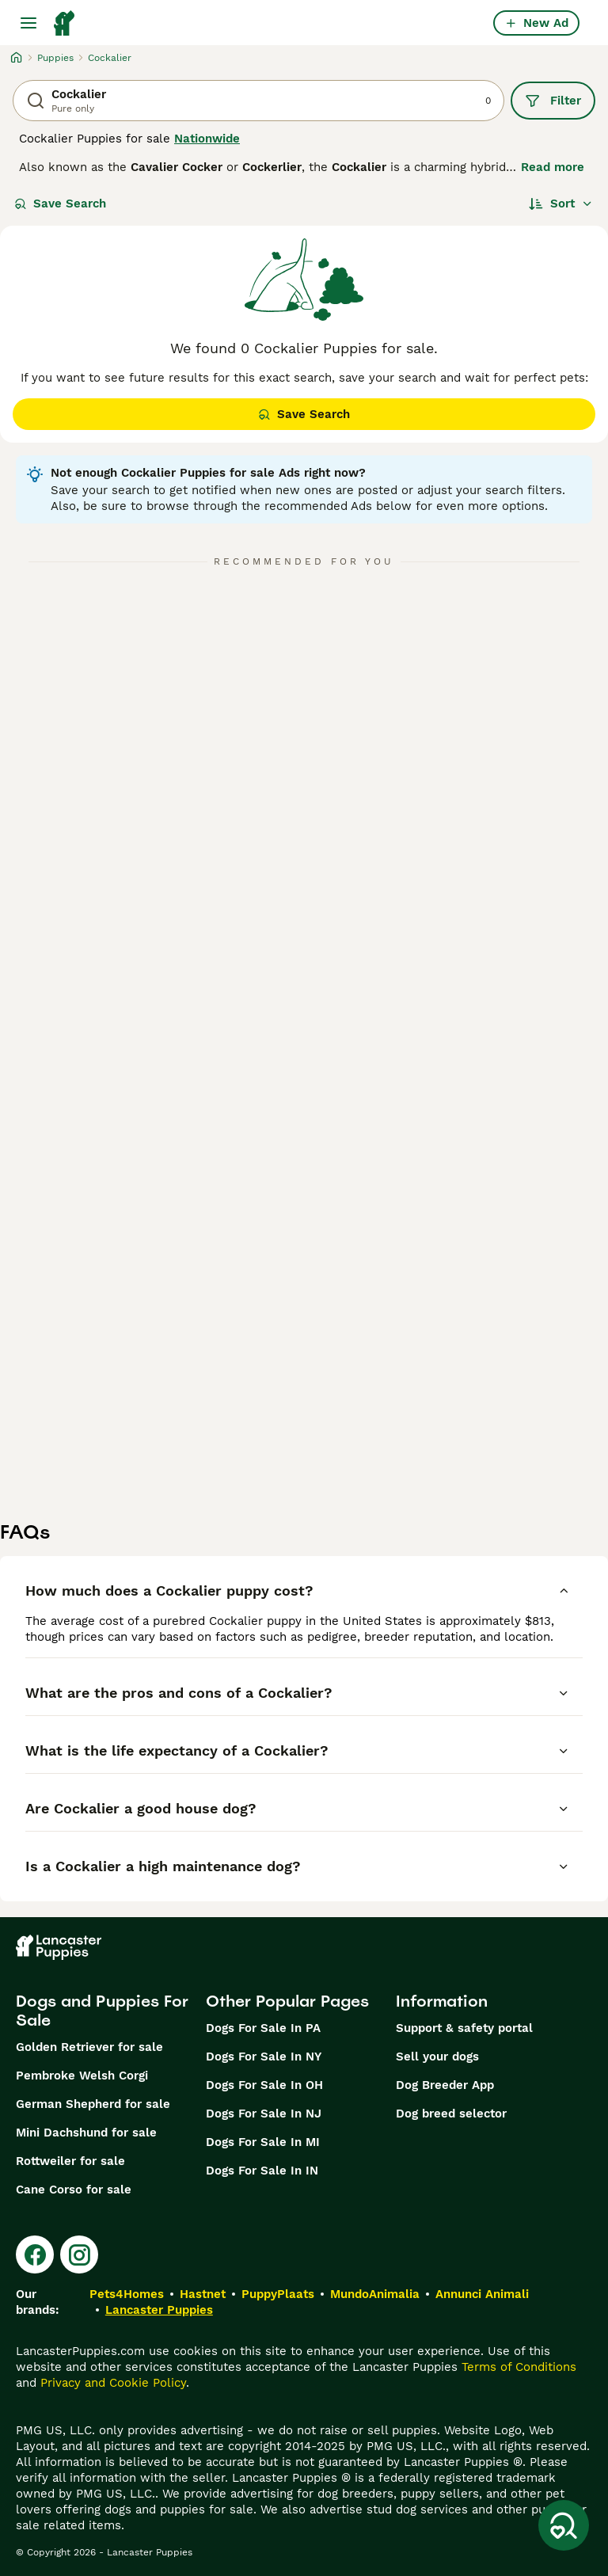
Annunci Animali (482, 2294)
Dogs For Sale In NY (263, 2056)
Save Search (60, 203)
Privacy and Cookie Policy (113, 2383)
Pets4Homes (126, 2294)
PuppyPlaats (277, 2294)
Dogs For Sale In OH (264, 2085)
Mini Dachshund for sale (86, 2132)
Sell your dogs (437, 2056)
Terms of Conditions (519, 2367)
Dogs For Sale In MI (263, 2142)
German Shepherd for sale (93, 2104)
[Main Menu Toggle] (28, 23)
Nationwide (207, 138)
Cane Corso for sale (73, 2189)
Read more (552, 167)
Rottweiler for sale (70, 2161)
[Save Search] (563, 2525)
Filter (553, 100)
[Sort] (561, 203)
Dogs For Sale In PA (263, 2028)
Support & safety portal (464, 2028)
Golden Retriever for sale (89, 2047)
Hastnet (203, 2294)
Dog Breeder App (445, 2085)
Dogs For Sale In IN (262, 2170)
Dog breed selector (451, 2113)
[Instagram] (79, 2254)
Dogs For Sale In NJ (263, 2113)
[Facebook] (35, 2254)
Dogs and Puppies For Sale (102, 2011)
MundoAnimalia (375, 2294)
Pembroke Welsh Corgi (82, 2075)
